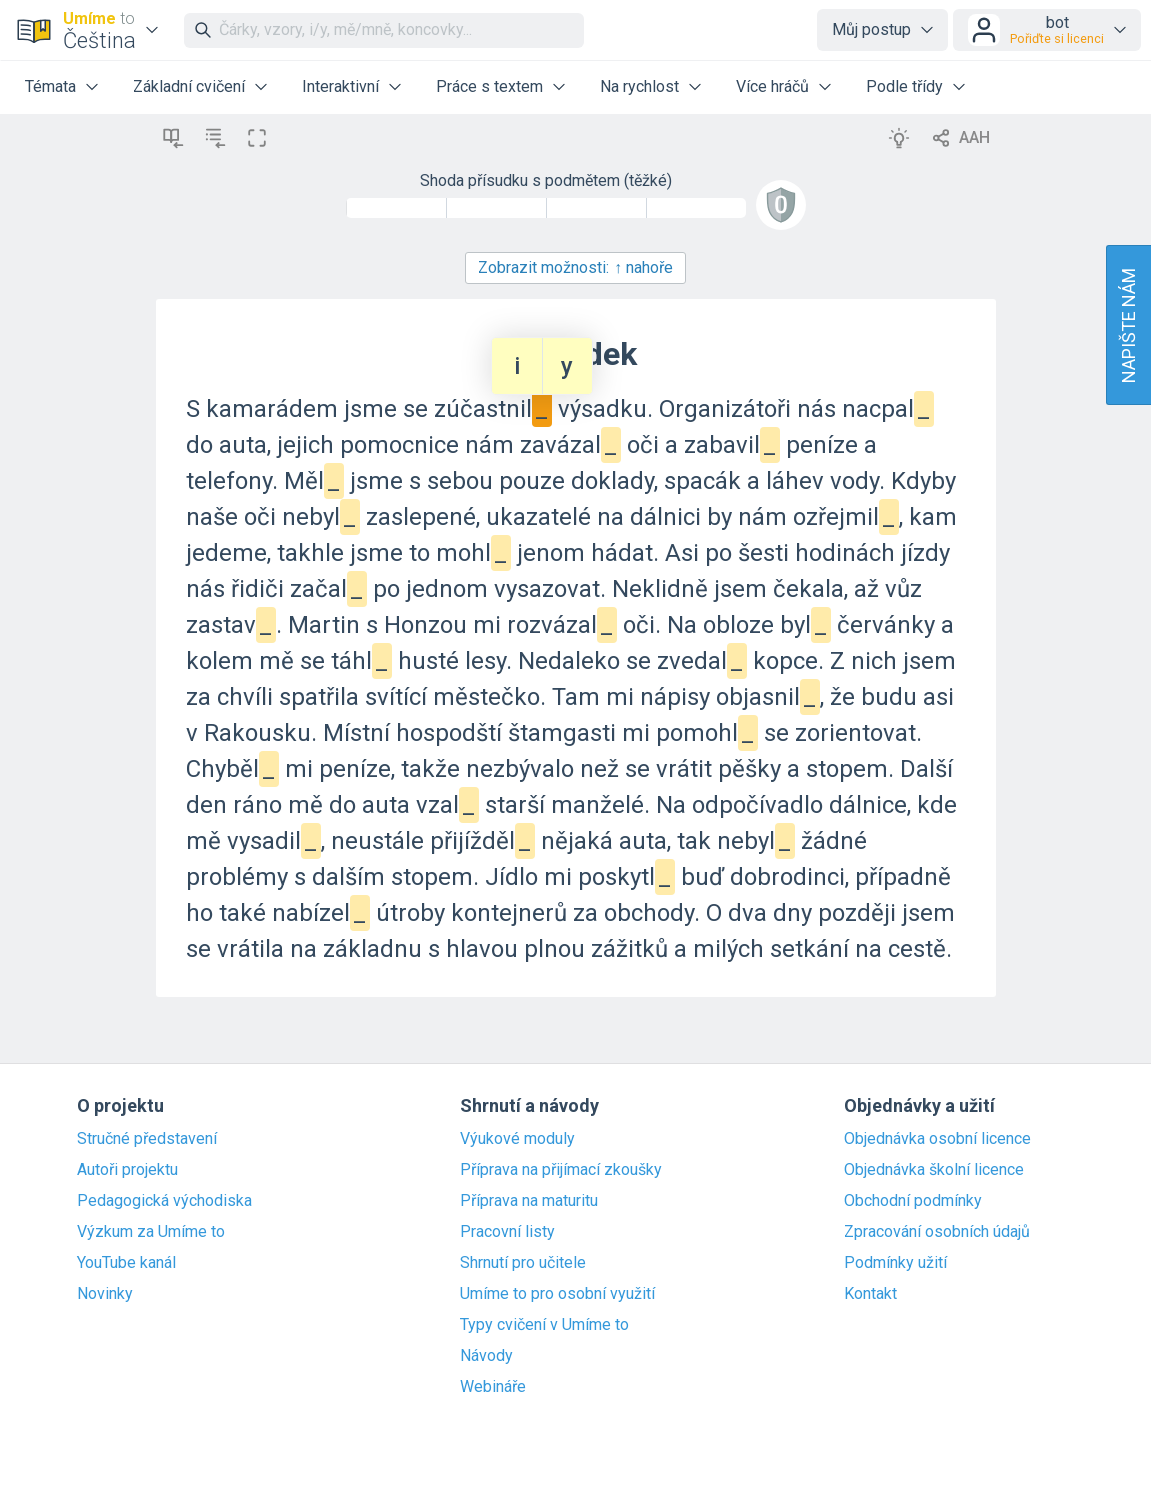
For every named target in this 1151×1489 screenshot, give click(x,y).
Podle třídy (904, 86)
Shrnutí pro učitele (523, 1263)
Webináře (493, 1387)
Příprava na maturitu (529, 1201)
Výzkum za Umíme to (151, 1232)
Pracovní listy (507, 1232)
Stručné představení (147, 1139)
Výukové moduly (517, 1139)
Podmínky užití (895, 1263)
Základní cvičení (189, 86)
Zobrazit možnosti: (575, 267)
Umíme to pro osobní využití (557, 1294)
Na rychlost (639, 86)
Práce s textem (489, 86)
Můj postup (871, 29)
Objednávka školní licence (934, 1170)
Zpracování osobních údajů (937, 1232)
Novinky (105, 1294)
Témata (50, 86)
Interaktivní (340, 86)
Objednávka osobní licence (937, 1139)
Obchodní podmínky (913, 1201)
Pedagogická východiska (164, 1201)
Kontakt (870, 1294)
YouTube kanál (126, 1263)
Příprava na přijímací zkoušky (561, 1170)
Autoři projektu (127, 1170)
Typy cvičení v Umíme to (544, 1325)
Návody (486, 1356)
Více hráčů (772, 86)
